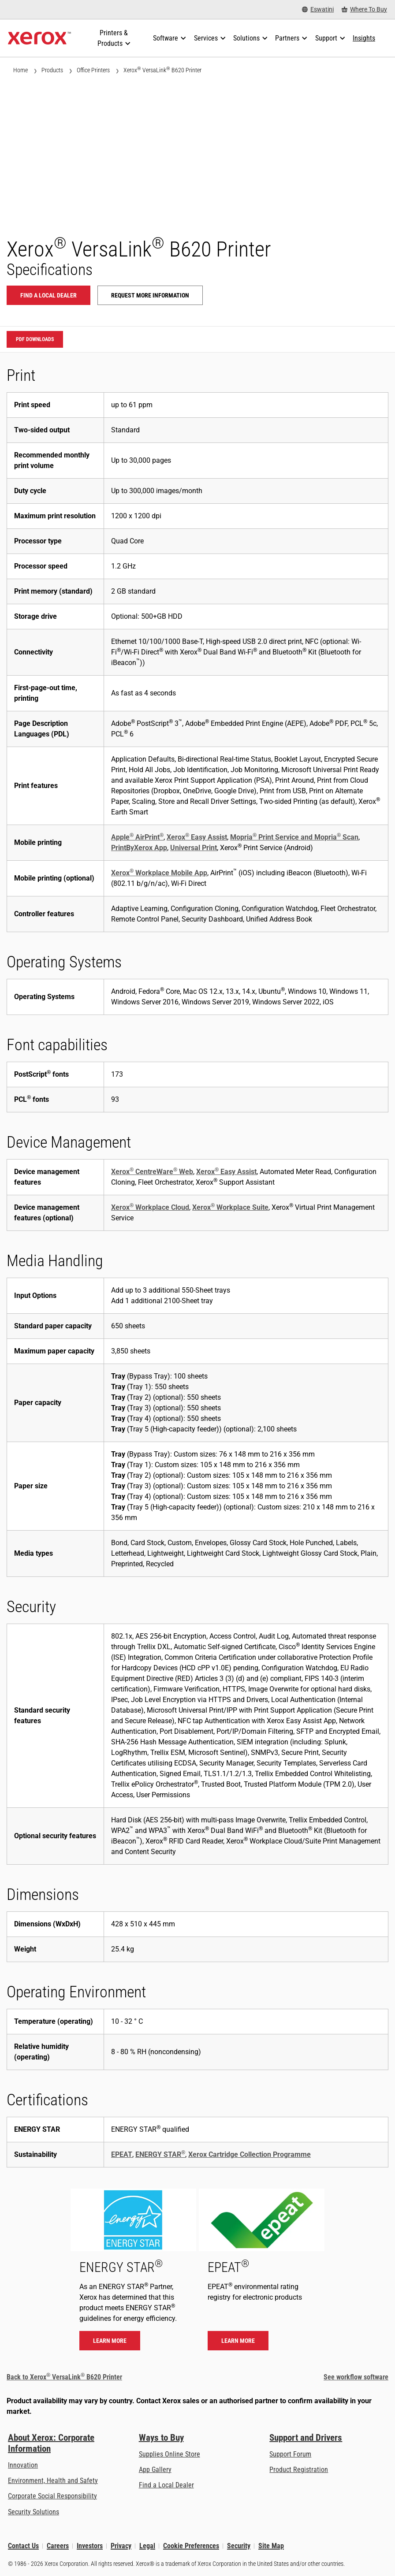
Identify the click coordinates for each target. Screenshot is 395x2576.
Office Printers (93, 70)
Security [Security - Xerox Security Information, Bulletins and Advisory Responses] (238, 2545)
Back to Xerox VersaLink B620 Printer (64, 2377)
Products (52, 70)
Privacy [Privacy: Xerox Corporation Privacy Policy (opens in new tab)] (121, 2545)
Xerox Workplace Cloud (150, 1207)
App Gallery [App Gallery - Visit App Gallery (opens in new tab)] (155, 2469)
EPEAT (121, 2154)
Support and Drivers (305, 2437)
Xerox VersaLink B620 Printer (162, 70)
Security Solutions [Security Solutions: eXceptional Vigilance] (33, 2512)
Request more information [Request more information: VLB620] (150, 295)
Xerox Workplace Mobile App (159, 873)
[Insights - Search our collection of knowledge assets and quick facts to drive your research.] (364, 38)
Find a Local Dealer (166, 2485)
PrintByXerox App (139, 848)
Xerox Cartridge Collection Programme (249, 2154)
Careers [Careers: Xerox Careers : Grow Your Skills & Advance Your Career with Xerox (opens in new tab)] (58, 2545)
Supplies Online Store (169, 2454)
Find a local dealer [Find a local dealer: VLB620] (48, 295)
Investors (90, 2545)
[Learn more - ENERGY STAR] (133, 2274)
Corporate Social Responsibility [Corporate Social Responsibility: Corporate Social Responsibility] (52, 2496)
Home (20, 70)
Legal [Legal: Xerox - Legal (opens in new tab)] (147, 2545)
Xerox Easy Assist (197, 837)
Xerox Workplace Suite (230, 1207)
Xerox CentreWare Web (152, 1171)
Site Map (271, 2545)
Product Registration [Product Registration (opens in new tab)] (298, 2469)
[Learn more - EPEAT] (261, 2274)
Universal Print (193, 848)
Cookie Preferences (191, 2545)
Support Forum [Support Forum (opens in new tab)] (290, 2454)
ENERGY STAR (160, 2154)
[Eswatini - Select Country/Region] (318, 9)
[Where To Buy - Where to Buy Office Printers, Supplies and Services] (364, 9)
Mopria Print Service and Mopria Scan (294, 837)
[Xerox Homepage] (39, 38)
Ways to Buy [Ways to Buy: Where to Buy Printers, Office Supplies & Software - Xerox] (161, 2437)
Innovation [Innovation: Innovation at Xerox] (23, 2465)
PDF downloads (35, 339)
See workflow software (356, 2377)
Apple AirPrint (137, 837)
